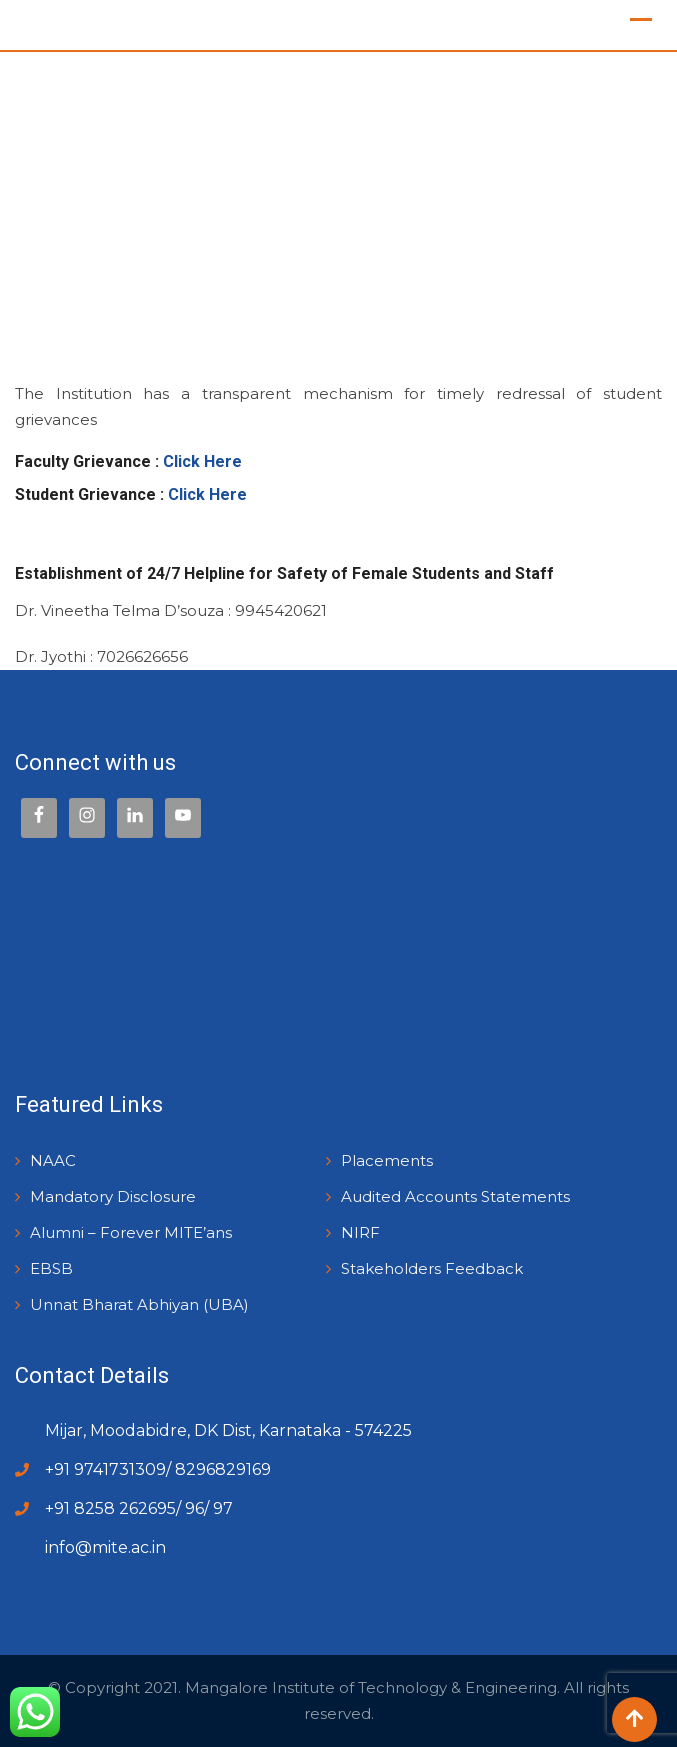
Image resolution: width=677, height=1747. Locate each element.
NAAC (53, 1160)
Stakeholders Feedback (432, 1268)
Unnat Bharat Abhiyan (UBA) (139, 1304)
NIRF (360, 1232)
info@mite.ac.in (105, 1547)
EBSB (51, 1268)
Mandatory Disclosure (113, 1196)
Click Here (202, 461)
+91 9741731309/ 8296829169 (158, 1469)
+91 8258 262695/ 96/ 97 (139, 1508)
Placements (387, 1160)
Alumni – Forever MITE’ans (131, 1232)
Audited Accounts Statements (455, 1196)
